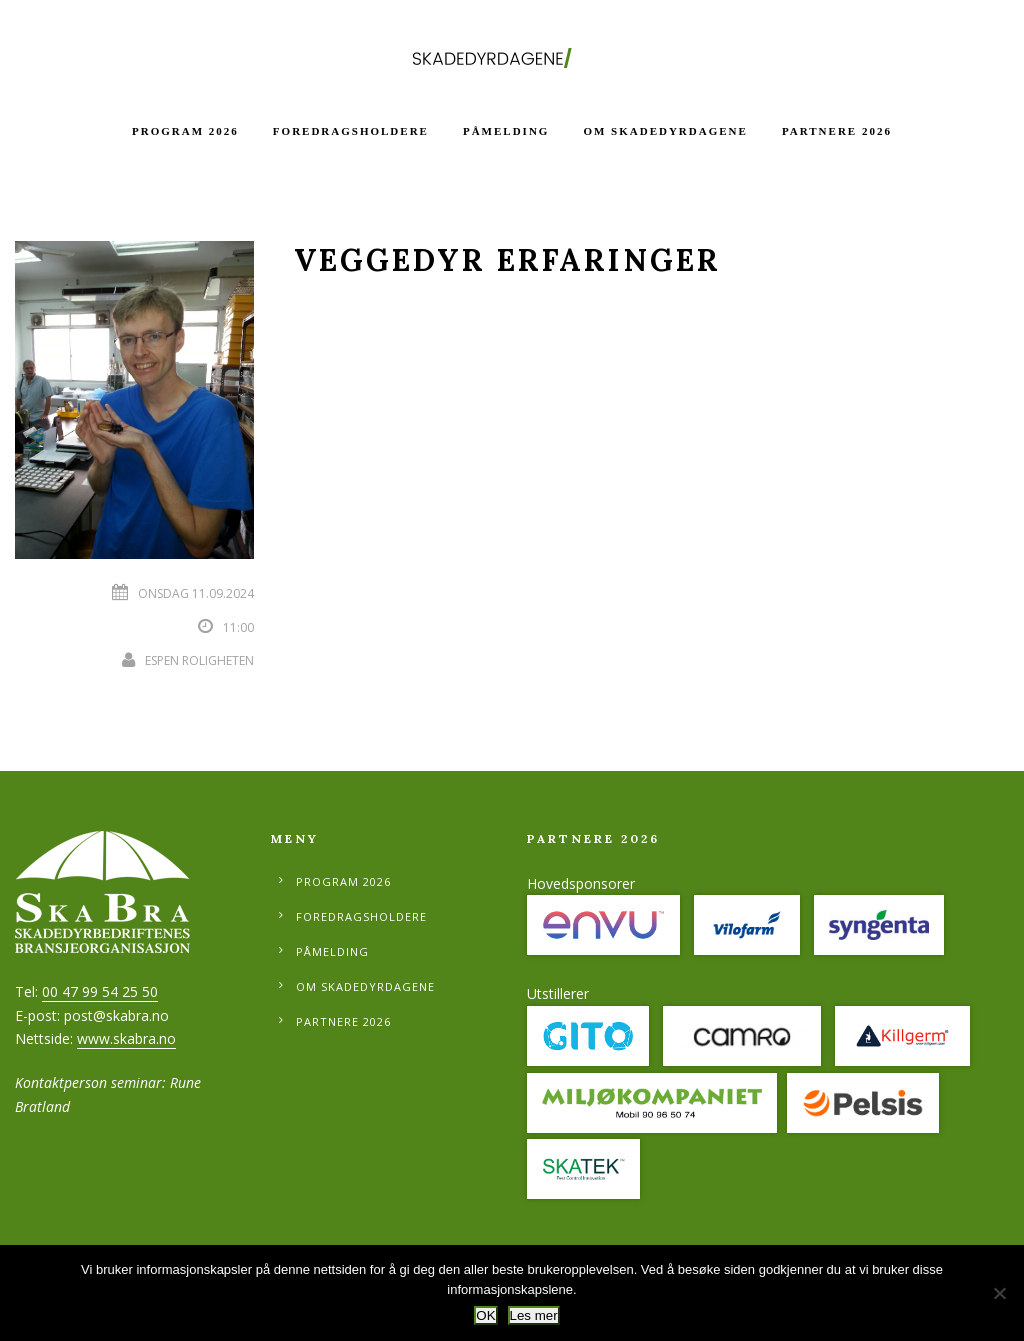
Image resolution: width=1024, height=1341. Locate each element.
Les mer (534, 1315)
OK (485, 1315)
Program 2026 (185, 131)
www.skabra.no (126, 1038)
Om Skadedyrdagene (665, 131)
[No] (999, 1293)
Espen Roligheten (199, 660)
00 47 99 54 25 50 (100, 991)
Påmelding (506, 131)
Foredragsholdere (351, 131)
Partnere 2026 (837, 131)
